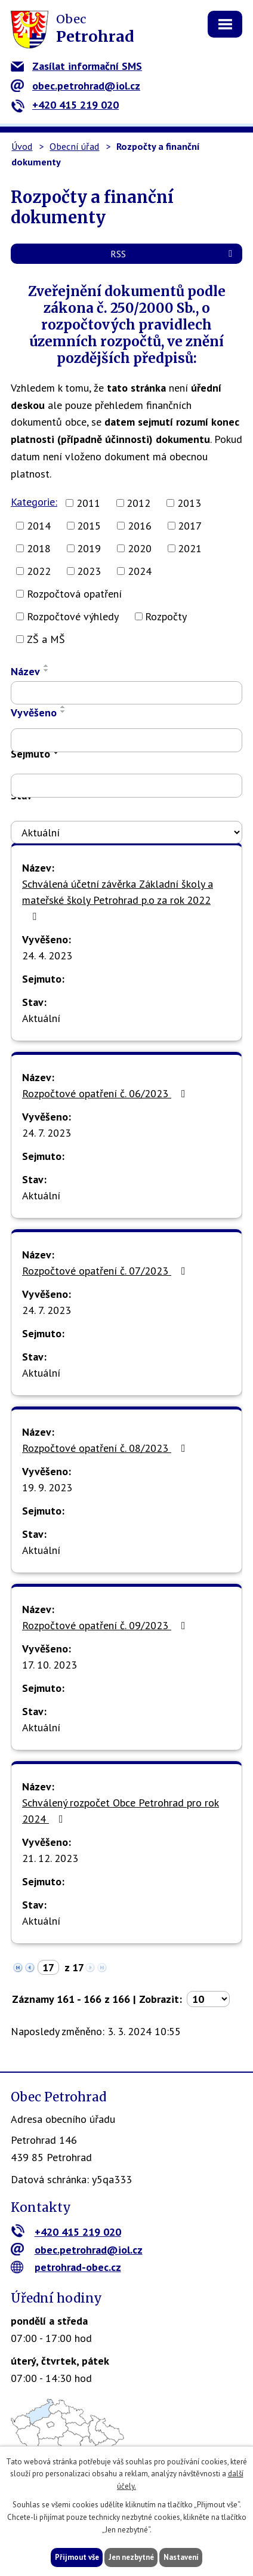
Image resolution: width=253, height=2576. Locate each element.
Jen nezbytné (131, 2557)
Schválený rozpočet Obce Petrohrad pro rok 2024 (120, 1811)
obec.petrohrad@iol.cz (75, 86)
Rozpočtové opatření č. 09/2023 (106, 1625)
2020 (140, 548)
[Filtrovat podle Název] (126, 693)
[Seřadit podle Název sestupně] (46, 670)
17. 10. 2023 (49, 1665)
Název (25, 671)
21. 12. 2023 (50, 1858)
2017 (190, 526)
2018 (39, 548)
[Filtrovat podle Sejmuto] (126, 786)
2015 (89, 526)
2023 (89, 571)
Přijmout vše (77, 2557)
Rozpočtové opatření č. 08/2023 (106, 1448)
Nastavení (181, 2557)
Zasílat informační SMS (76, 66)
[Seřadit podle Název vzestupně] (46, 665)
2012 (138, 503)
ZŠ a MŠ (46, 639)
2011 (88, 503)
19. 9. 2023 (47, 1487)
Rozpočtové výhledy (73, 616)
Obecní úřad (74, 146)
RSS (173, 254)
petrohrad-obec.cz (66, 2267)
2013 (189, 503)
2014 (39, 526)
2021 (190, 548)
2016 (140, 526)
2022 (39, 571)
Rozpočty (166, 616)
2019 (89, 548)
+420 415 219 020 (65, 105)
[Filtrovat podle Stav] (126, 832)
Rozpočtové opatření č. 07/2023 (106, 1271)
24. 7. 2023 (46, 1133)
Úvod (21, 146)
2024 (140, 571)
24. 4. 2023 (47, 955)
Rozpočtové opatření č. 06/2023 (106, 1093)
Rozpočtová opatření (74, 594)
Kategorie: (34, 502)
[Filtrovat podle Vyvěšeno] (126, 740)
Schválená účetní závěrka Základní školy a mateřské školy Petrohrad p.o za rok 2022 (117, 899)
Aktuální (41, 1018)
